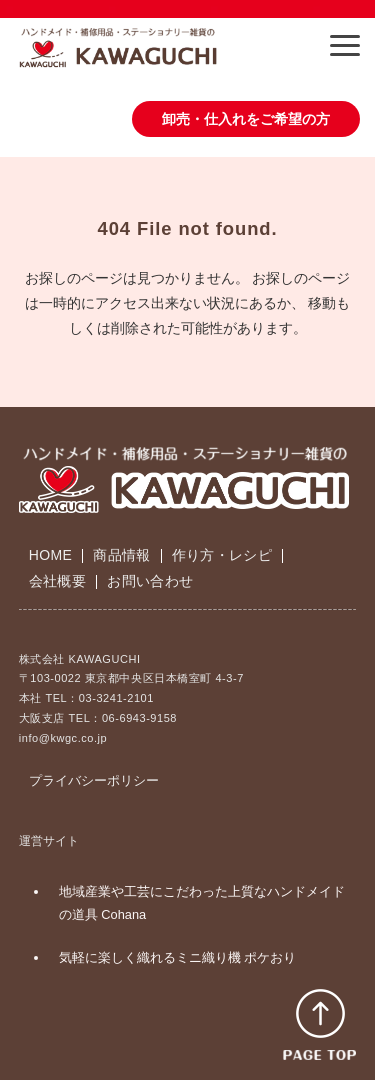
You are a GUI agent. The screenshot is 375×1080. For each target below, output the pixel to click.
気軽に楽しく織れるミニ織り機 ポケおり (178, 957)
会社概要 (57, 581)
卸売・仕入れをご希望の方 (246, 119)
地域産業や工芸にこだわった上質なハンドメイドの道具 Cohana (202, 903)
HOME (50, 555)
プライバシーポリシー (94, 780)
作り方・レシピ (222, 555)
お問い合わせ (150, 581)
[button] (345, 45)
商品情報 (121, 555)
